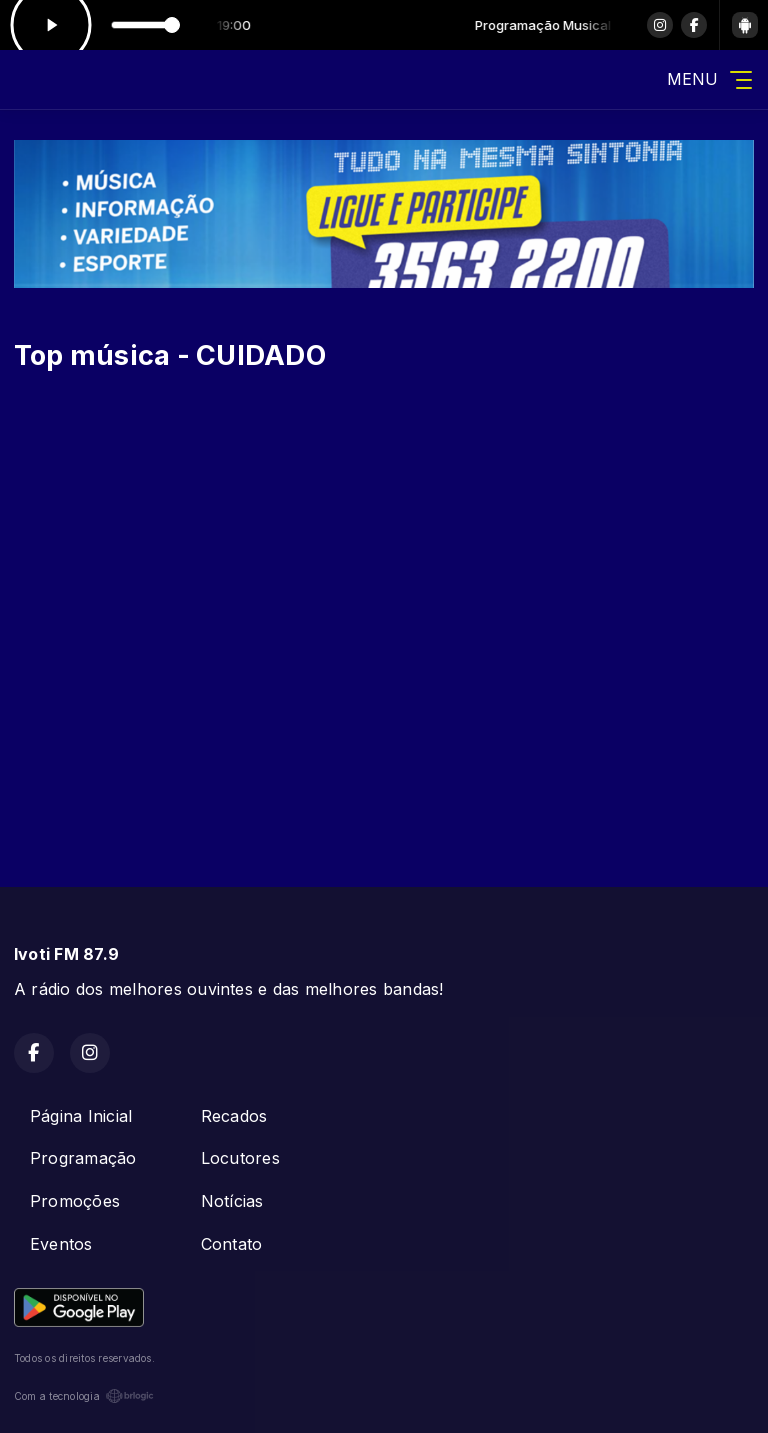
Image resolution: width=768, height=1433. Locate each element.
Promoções (75, 1201)
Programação (83, 1158)
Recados (234, 1116)
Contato (232, 1244)
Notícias (232, 1201)
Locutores (240, 1158)
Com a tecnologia (84, 1396)
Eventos (61, 1244)
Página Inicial (81, 1116)
